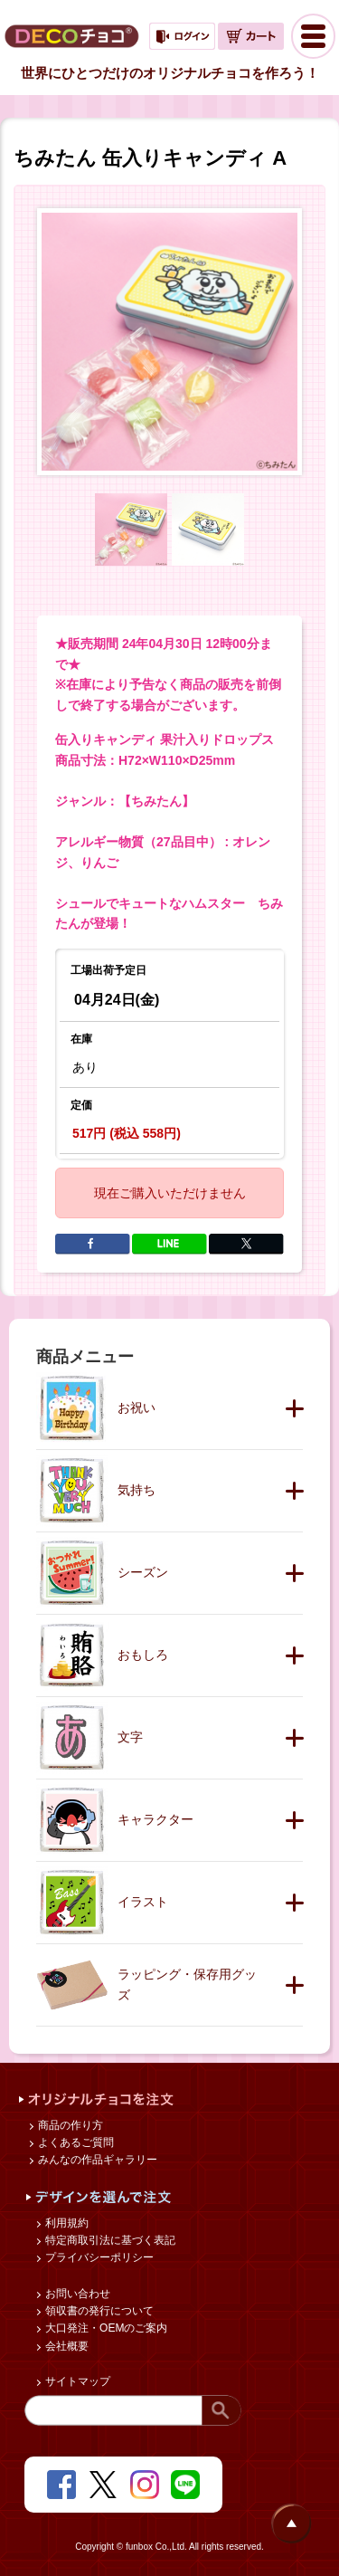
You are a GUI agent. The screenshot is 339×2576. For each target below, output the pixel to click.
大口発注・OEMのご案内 (105, 2328)
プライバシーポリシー (98, 2257)
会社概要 (65, 2346)
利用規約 (65, 2223)
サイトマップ (76, 2381)
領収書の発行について (98, 2310)
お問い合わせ (76, 2293)
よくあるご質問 (74, 2142)
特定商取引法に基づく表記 (108, 2240)
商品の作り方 (69, 2125)
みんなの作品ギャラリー (96, 2159)
